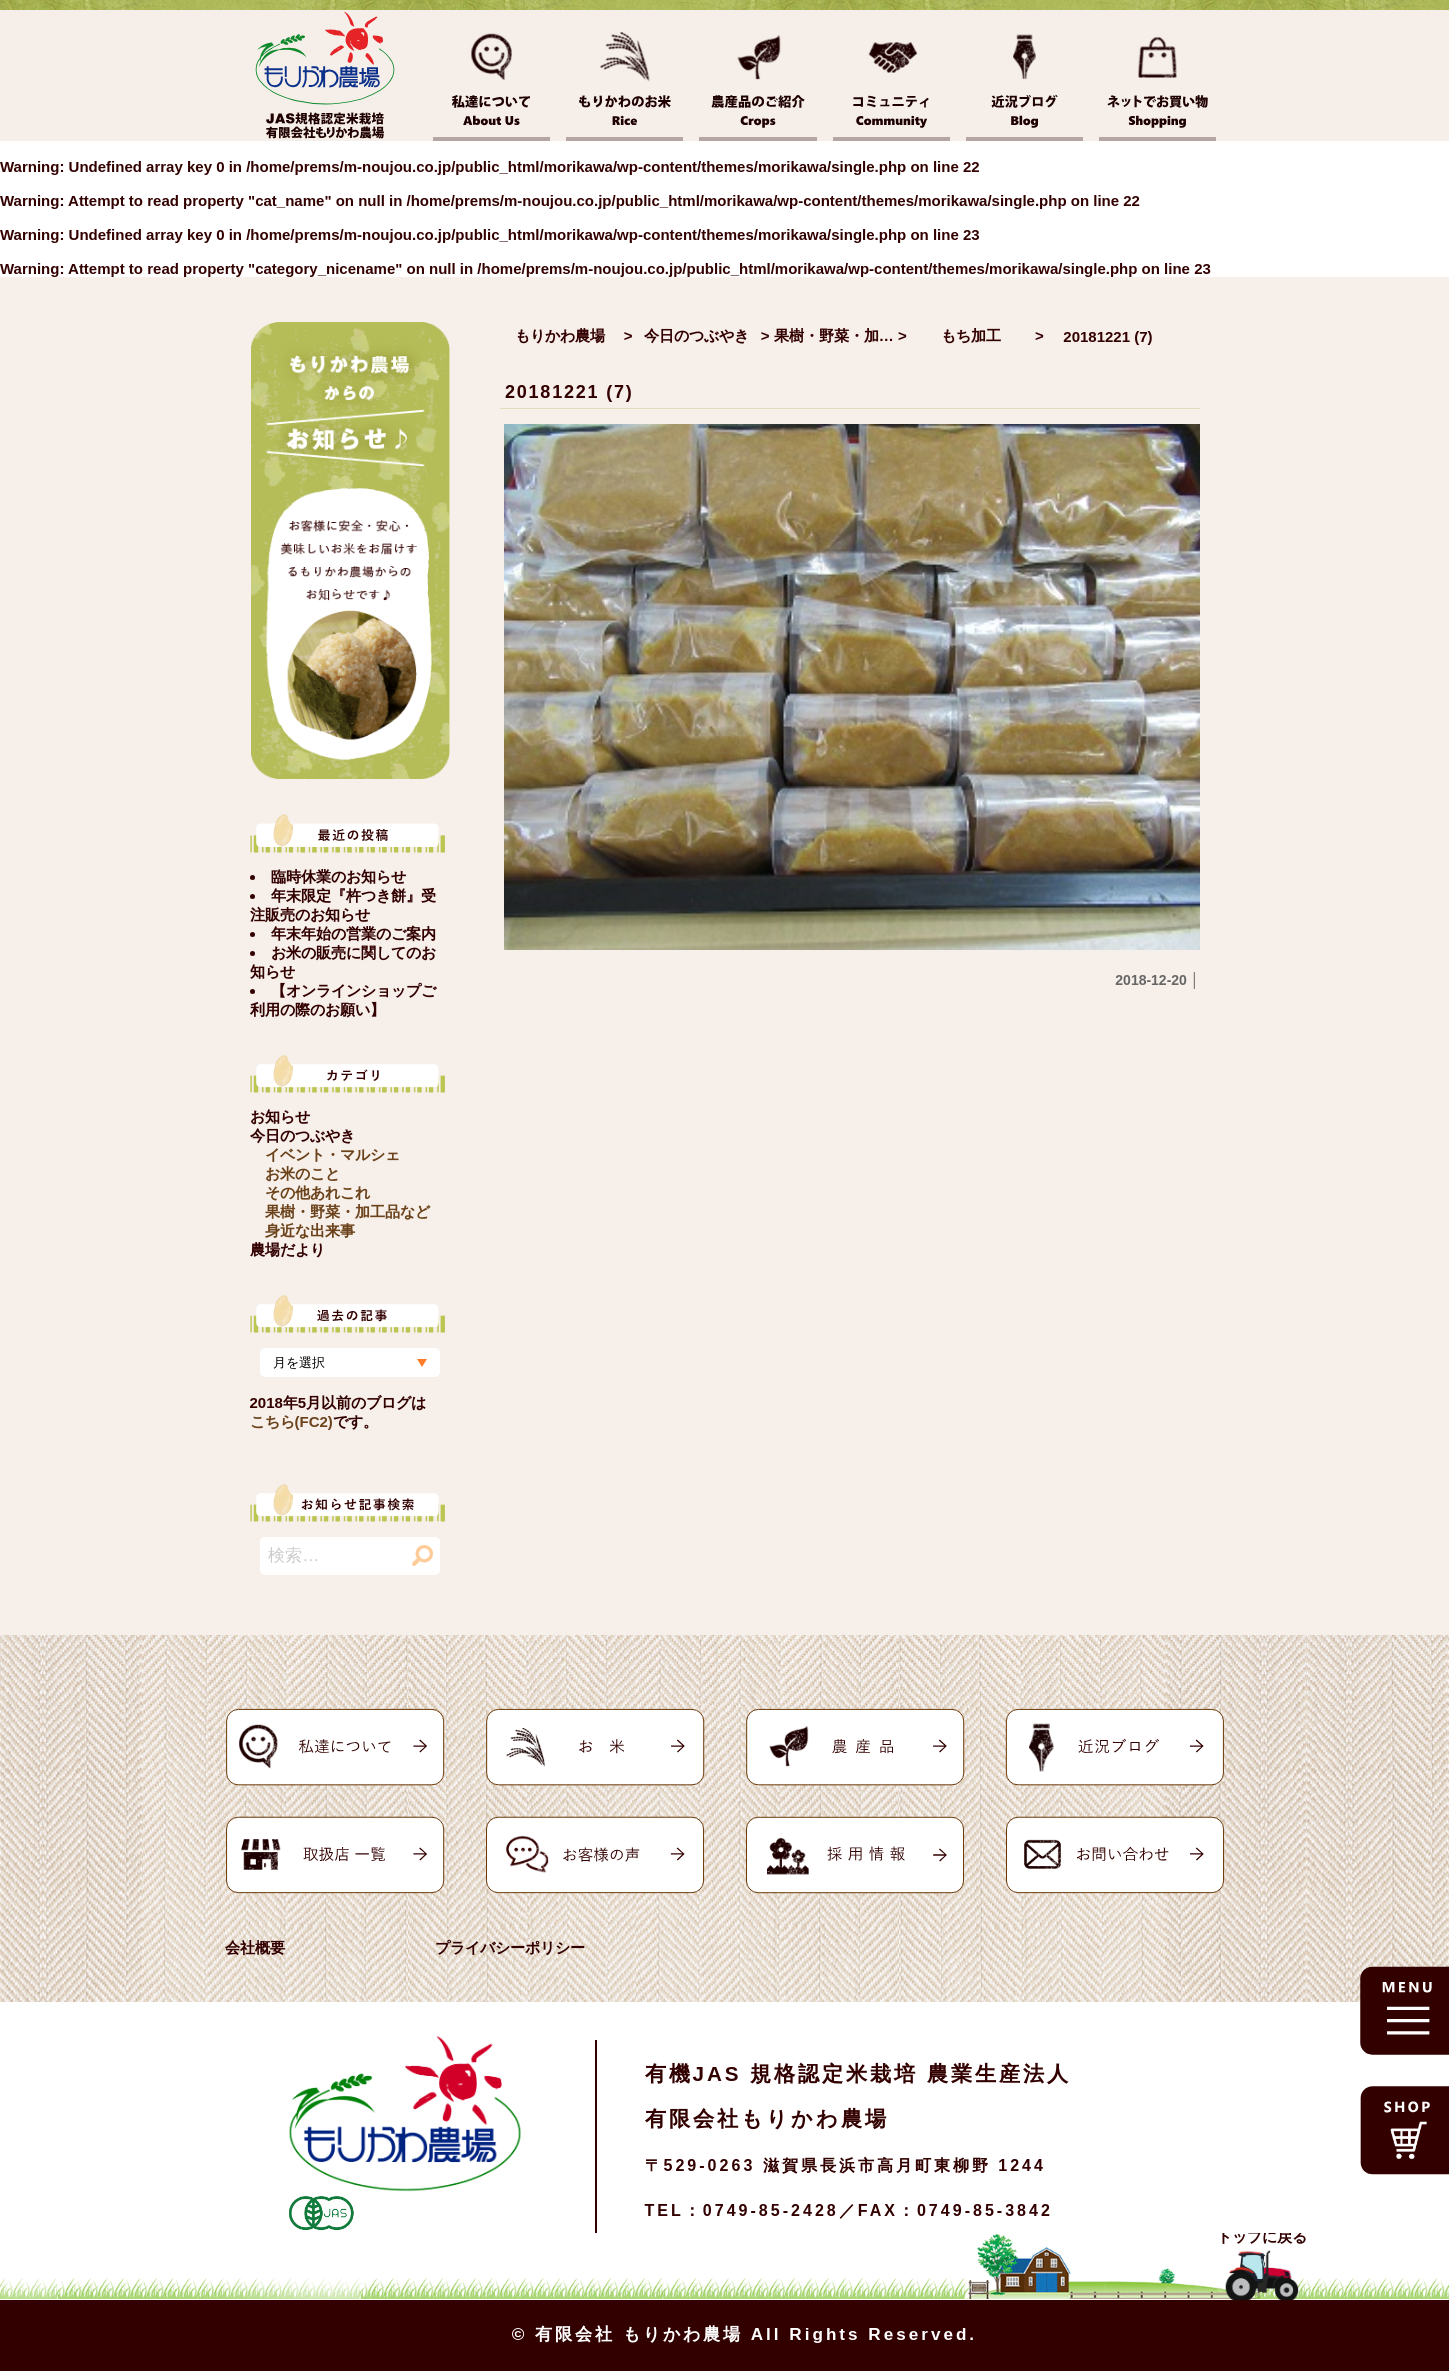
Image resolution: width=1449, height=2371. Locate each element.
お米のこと (302, 1173)
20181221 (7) (569, 392)
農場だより (287, 1249)
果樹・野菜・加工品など (347, 1211)
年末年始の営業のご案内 (353, 933)
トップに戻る (1262, 2236)
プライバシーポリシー (510, 1947)
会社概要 (255, 1947)
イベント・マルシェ (332, 1154)
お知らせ (280, 1116)
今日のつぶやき (302, 1135)
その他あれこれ (317, 1192)
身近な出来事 (310, 1230)
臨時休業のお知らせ (338, 876)
